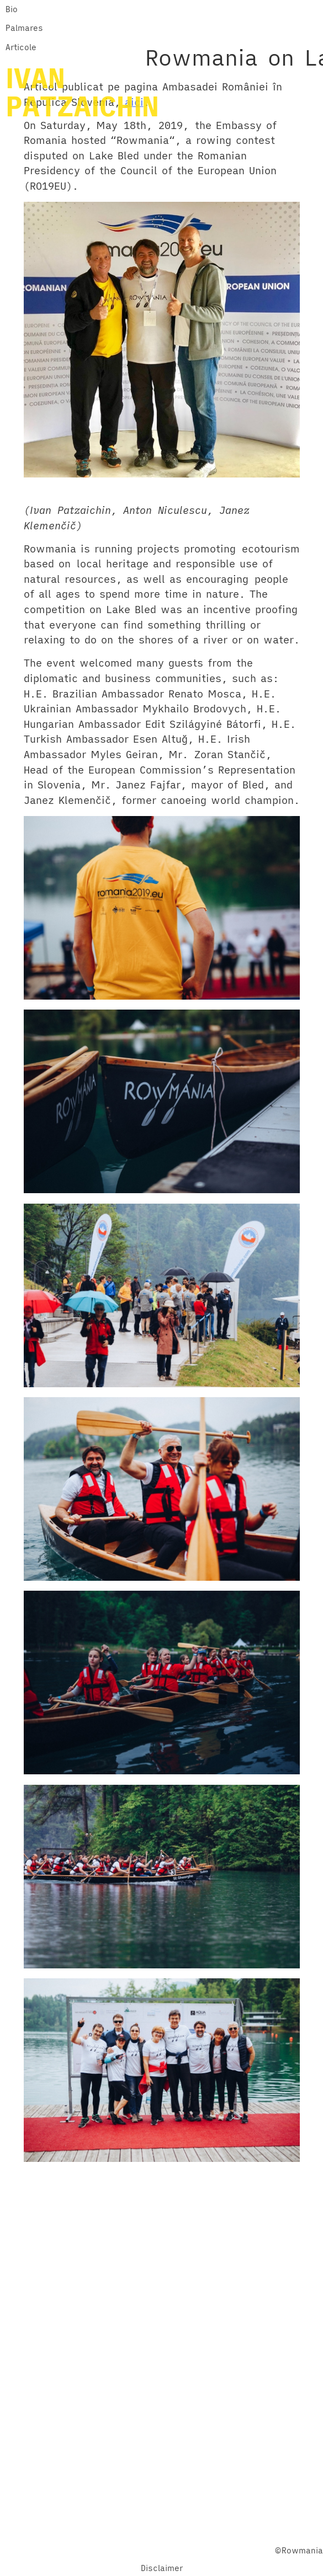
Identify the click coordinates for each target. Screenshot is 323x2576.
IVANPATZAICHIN (82, 92)
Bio (12, 9)
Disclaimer (162, 2568)
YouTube (202, 2532)
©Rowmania (298, 2550)
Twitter (164, 2532)
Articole (21, 47)
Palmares (24, 28)
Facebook (124, 2532)
